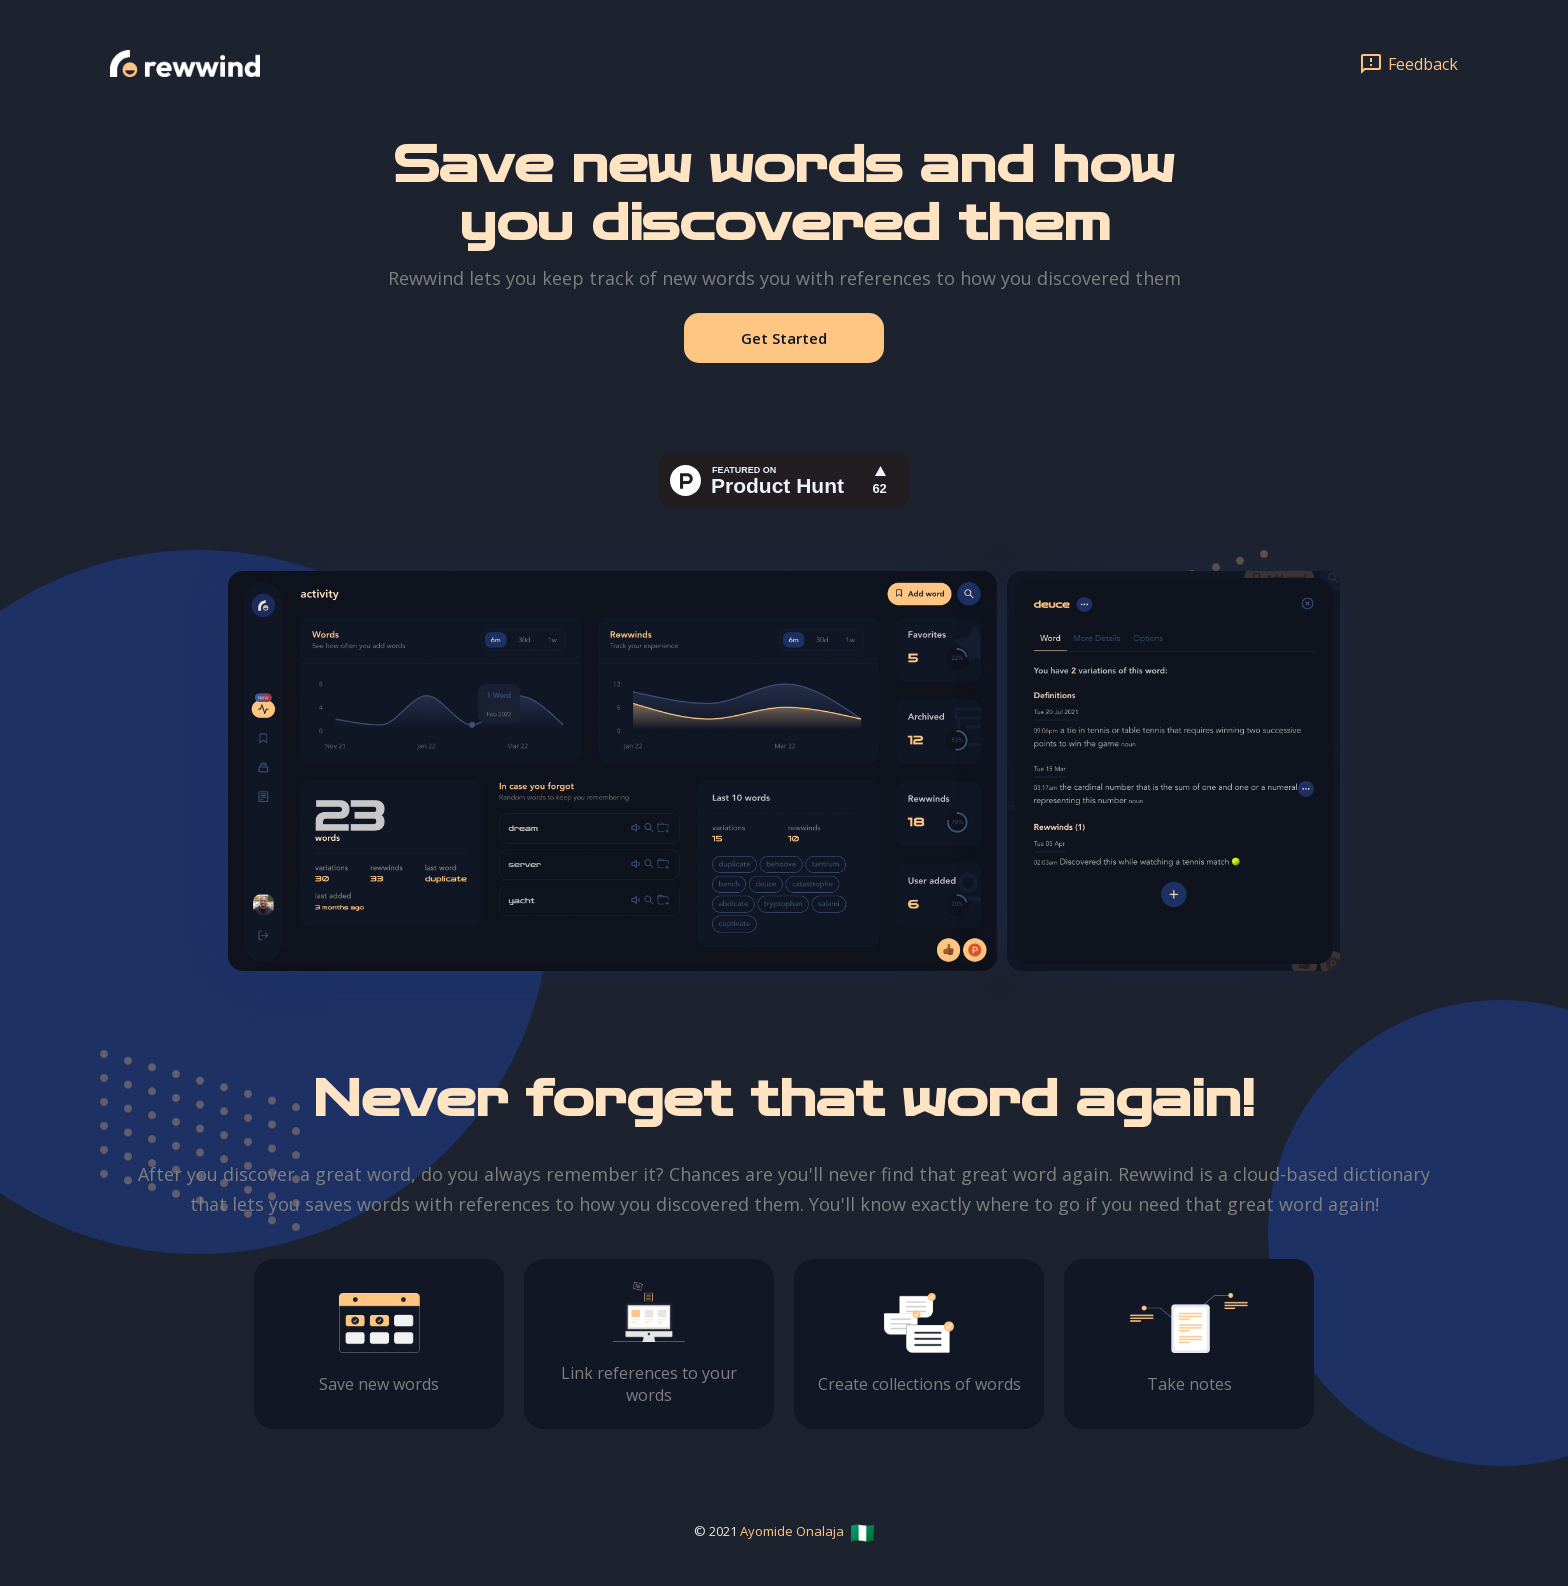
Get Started (784, 338)
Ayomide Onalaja (792, 1531)
